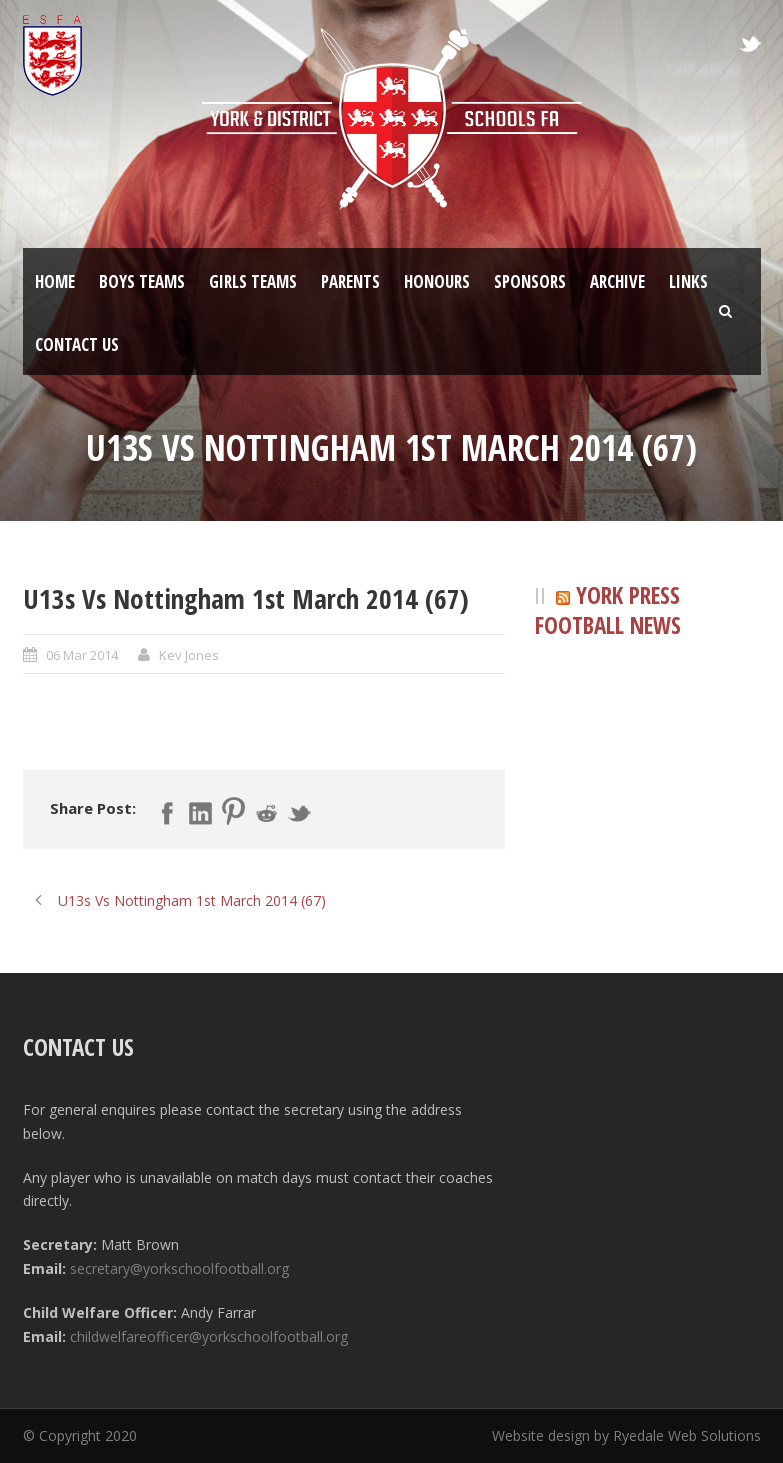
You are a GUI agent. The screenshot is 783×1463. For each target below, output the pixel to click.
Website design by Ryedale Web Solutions (626, 1435)
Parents (350, 281)
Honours (437, 281)
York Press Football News (608, 610)
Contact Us (77, 344)
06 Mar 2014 (82, 655)
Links (688, 281)
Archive (617, 281)
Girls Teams (253, 281)
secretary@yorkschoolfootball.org (179, 1268)
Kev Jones (189, 655)
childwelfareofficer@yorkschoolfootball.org (209, 1336)
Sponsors (530, 281)
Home (55, 281)
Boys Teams (142, 281)
